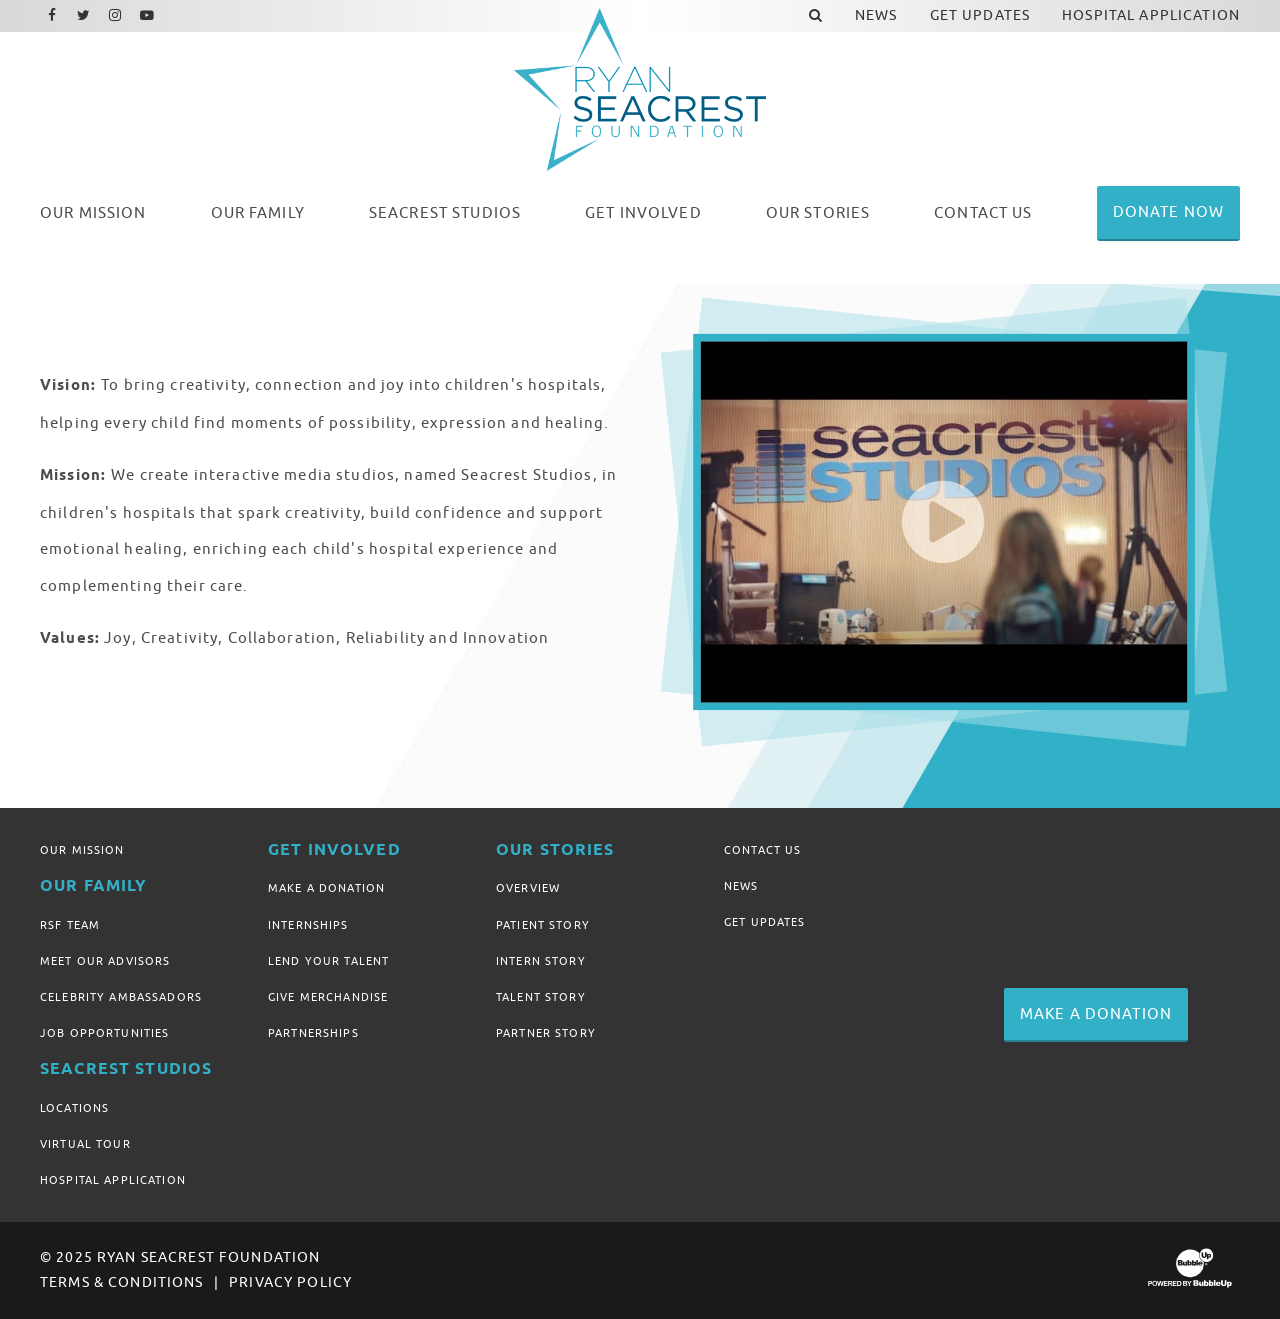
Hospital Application (113, 1180)
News (741, 886)
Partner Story (546, 1033)
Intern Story (541, 961)
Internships (308, 925)
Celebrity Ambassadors (121, 997)
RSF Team (70, 925)
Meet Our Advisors (105, 961)
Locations (74, 1108)
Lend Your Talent (328, 961)
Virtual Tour (85, 1144)
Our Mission (82, 850)
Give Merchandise (328, 997)
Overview (528, 888)
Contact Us (762, 850)
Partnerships (313, 1033)
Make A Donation (326, 888)
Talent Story (541, 997)
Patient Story (543, 925)
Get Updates (765, 922)
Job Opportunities (104, 1033)
